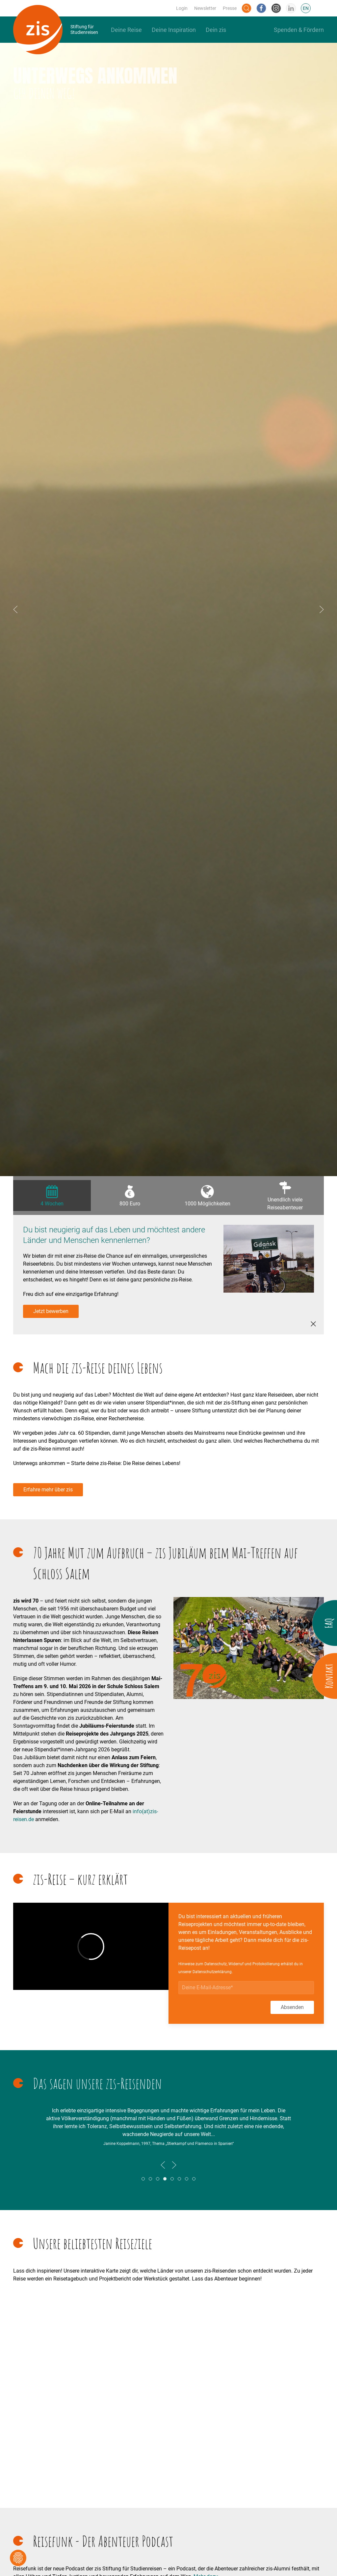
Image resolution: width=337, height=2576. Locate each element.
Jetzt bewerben (50, 1311)
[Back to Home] (55, 29)
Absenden (292, 2007)
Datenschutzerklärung (212, 1972)
